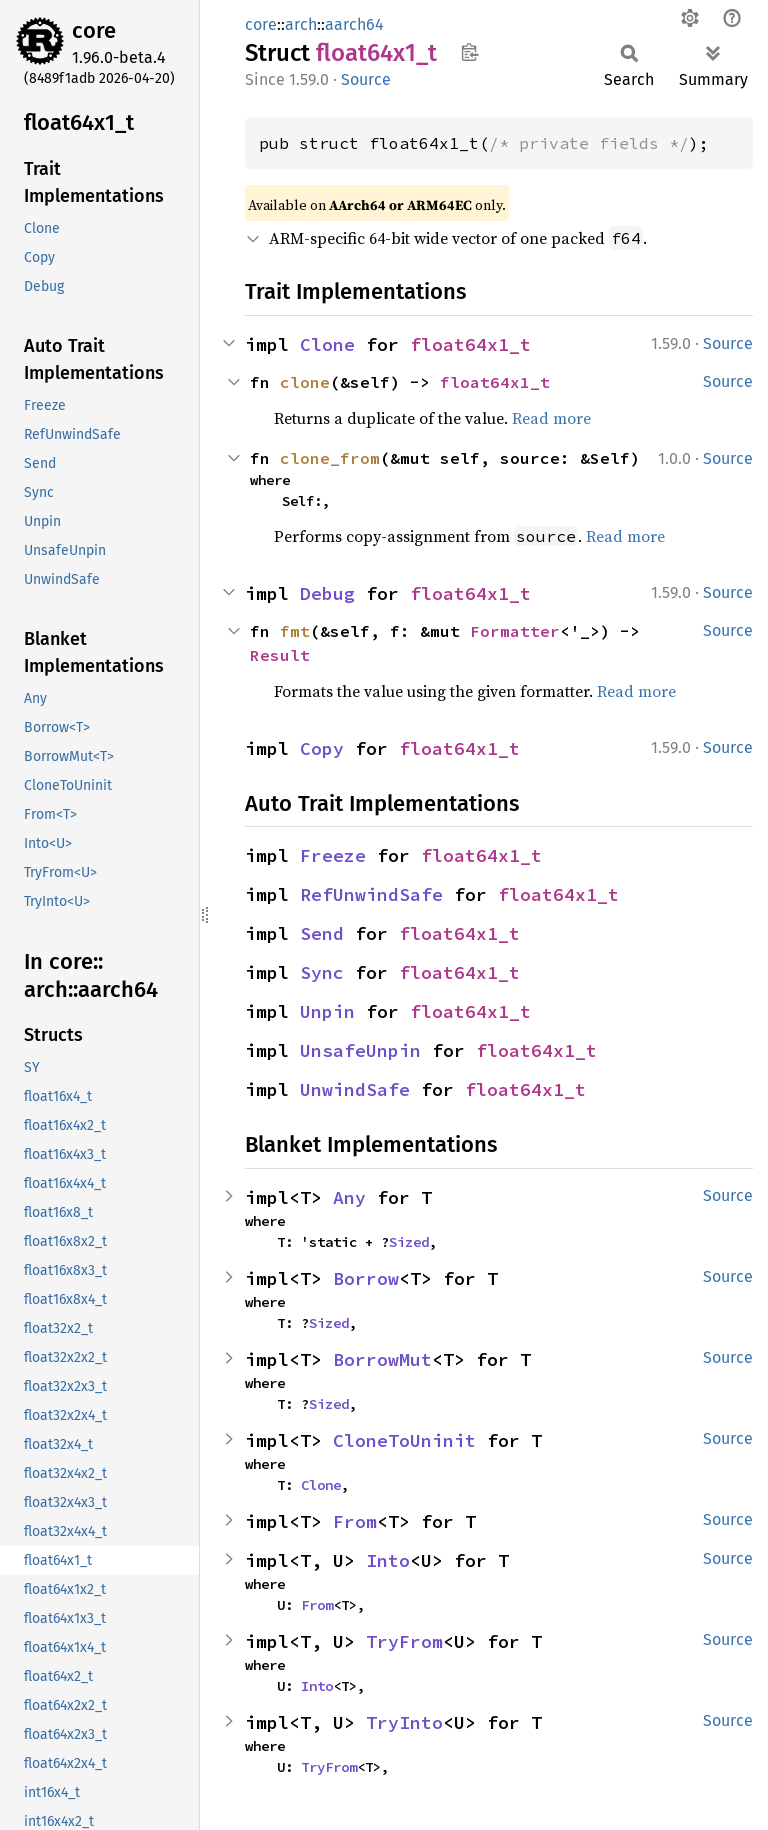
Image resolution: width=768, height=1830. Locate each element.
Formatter (515, 631)
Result (280, 655)
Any (349, 1197)
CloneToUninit (404, 1440)
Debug (327, 593)
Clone (327, 344)
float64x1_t (470, 344)
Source (366, 79)
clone (305, 382)
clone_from (330, 458)
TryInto (404, 1722)
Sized (409, 1242)
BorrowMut (382, 1359)
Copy (322, 748)
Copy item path (469, 52)
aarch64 (354, 24)
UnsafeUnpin (360, 1050)
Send (322, 933)
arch (301, 24)
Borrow (366, 1278)
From (355, 1521)
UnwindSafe (355, 1089)
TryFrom (404, 1641)
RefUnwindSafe (371, 894)
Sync (322, 972)
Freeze (333, 855)
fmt (295, 631)
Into (388, 1560)
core (94, 30)
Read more (551, 418)
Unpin (327, 1011)
